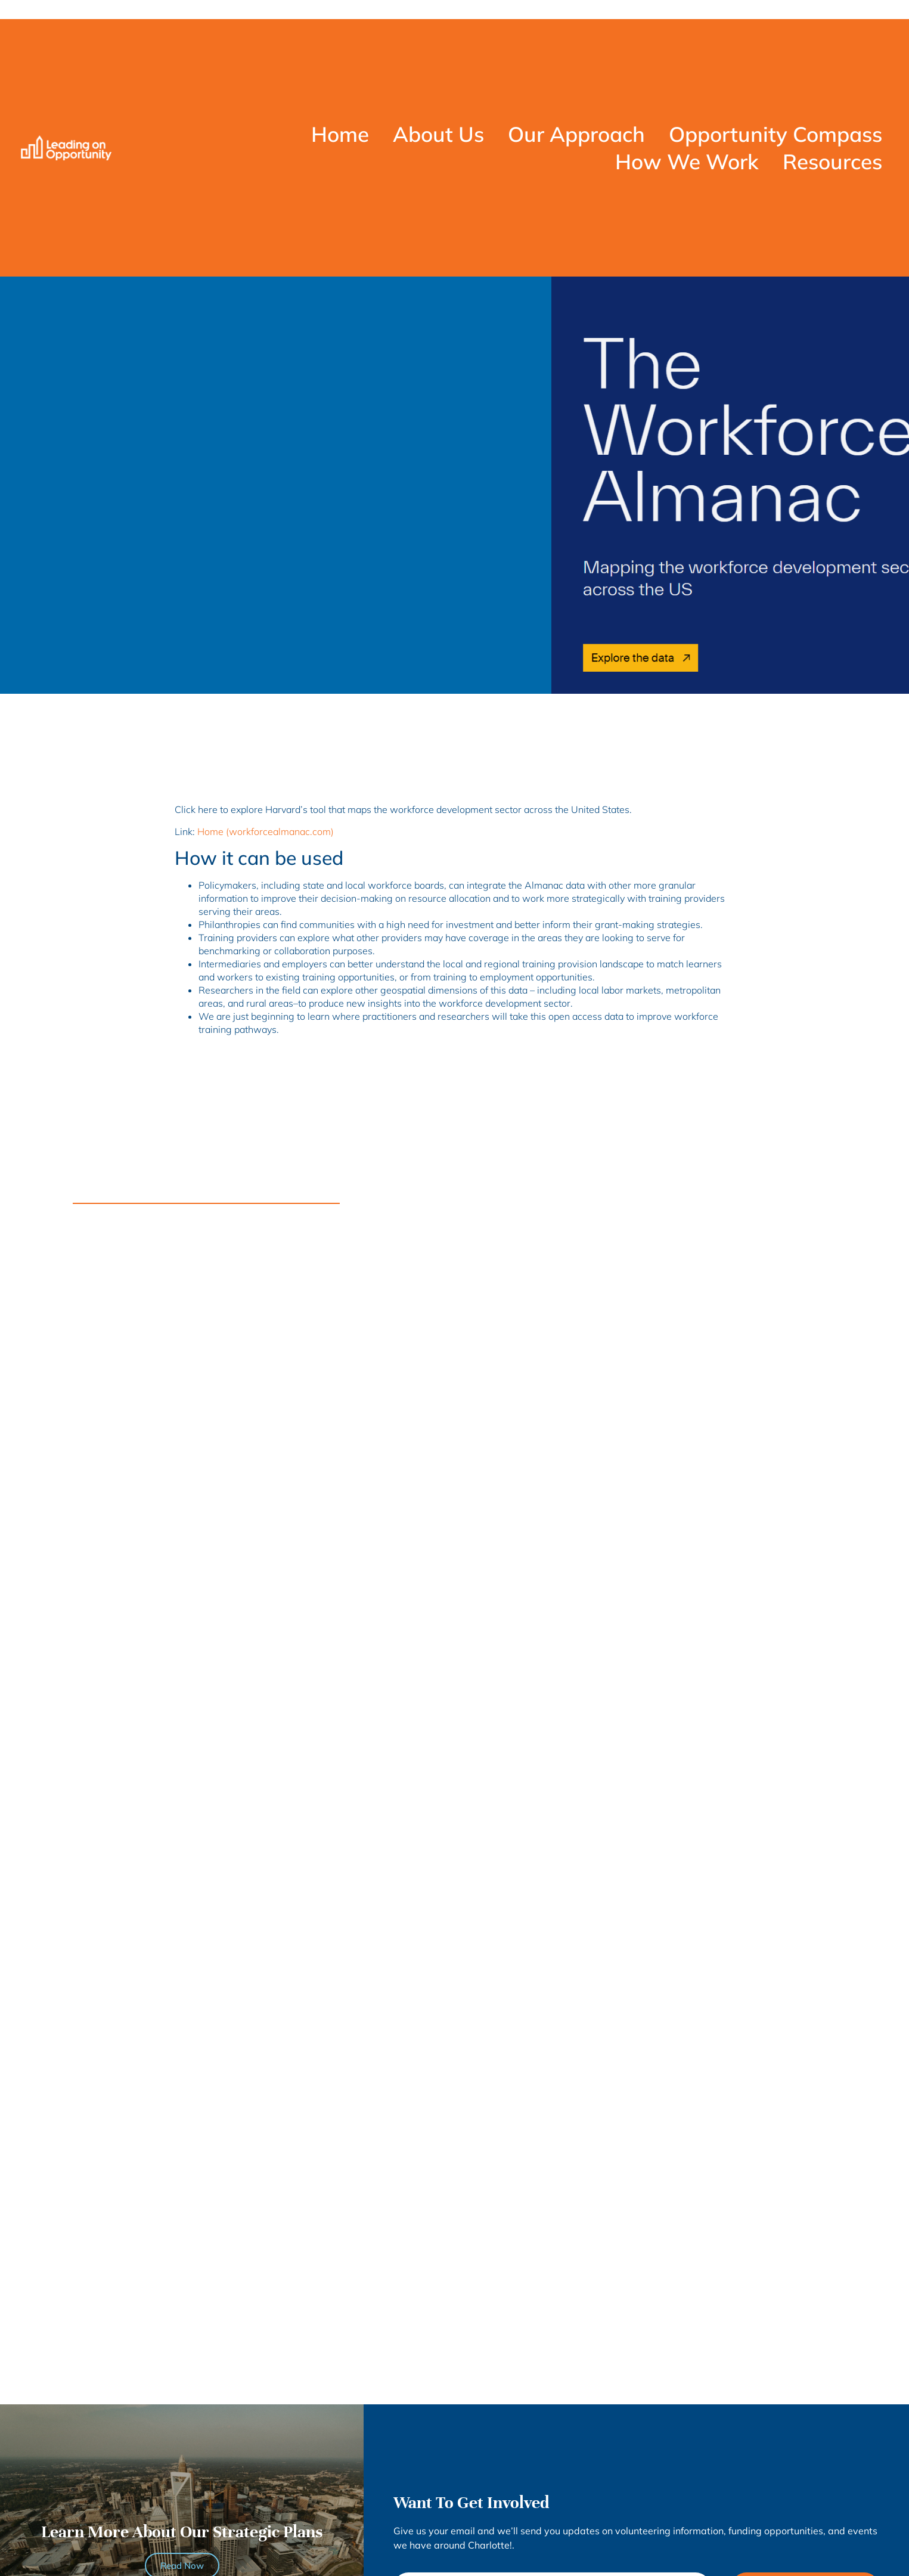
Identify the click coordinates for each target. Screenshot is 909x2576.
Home (340, 134)
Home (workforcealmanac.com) (265, 831)
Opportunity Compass (775, 134)
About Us (438, 134)
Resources (832, 161)
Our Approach (576, 134)
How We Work (687, 161)
